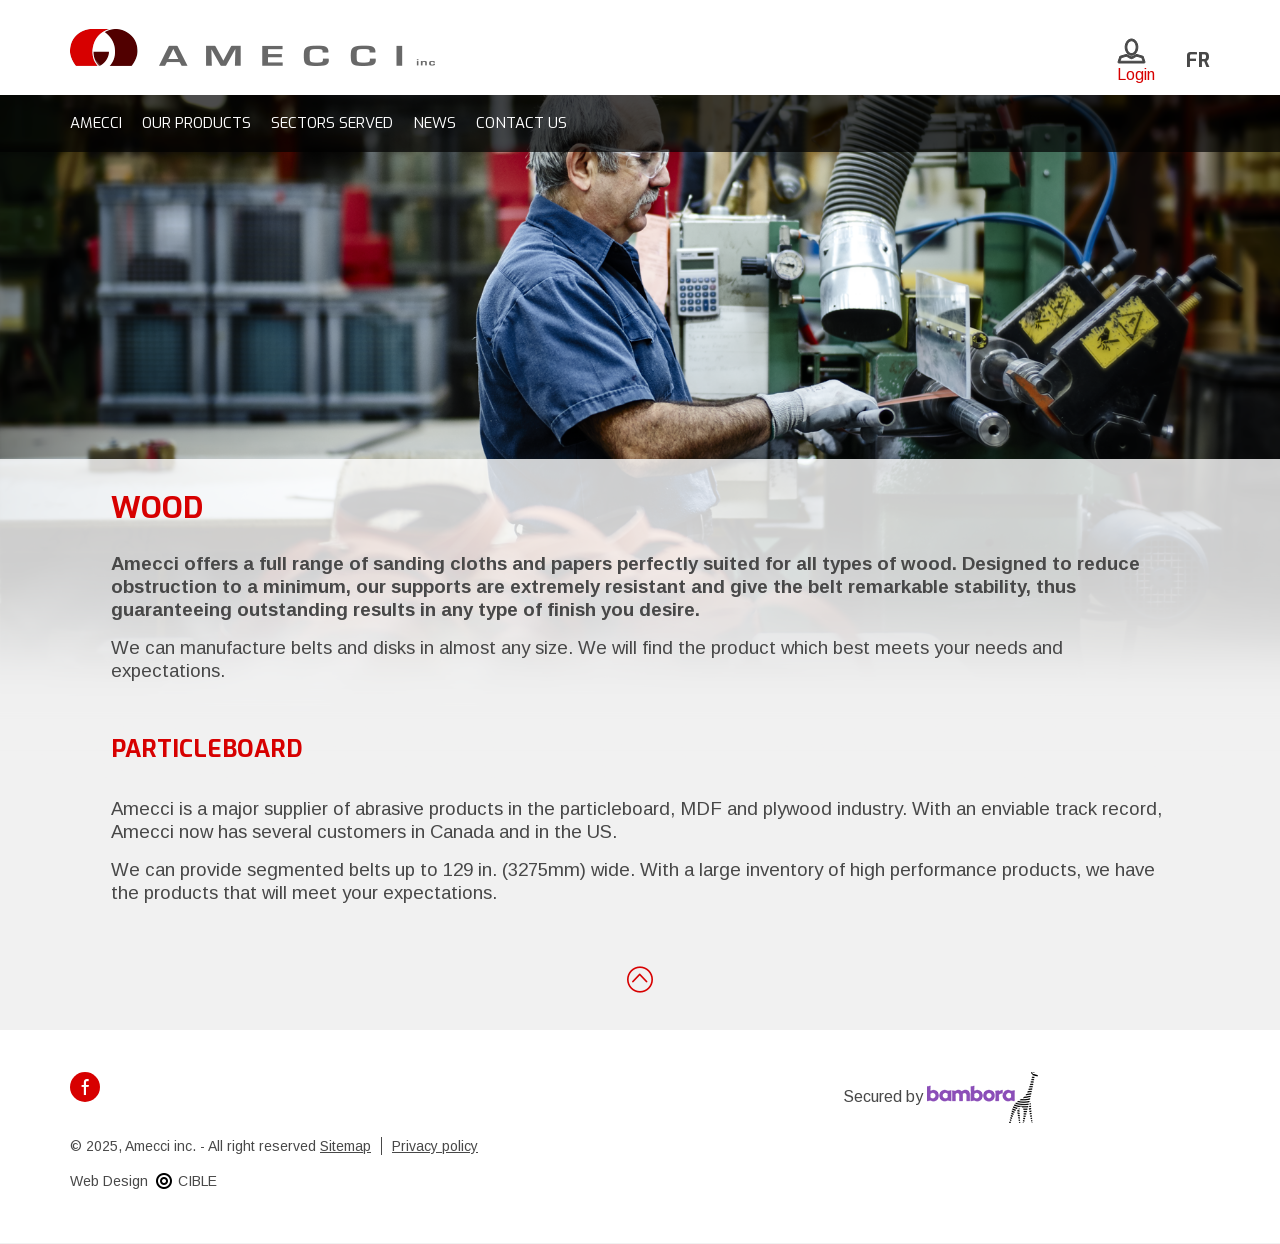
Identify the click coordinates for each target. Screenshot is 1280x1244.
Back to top (640, 978)
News (434, 123)
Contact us (521, 123)
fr (1198, 60)
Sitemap (345, 1146)
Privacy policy (435, 1146)
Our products (196, 123)
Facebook (85, 1087)
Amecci (96, 123)
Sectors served (332, 123)
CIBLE (197, 1181)
